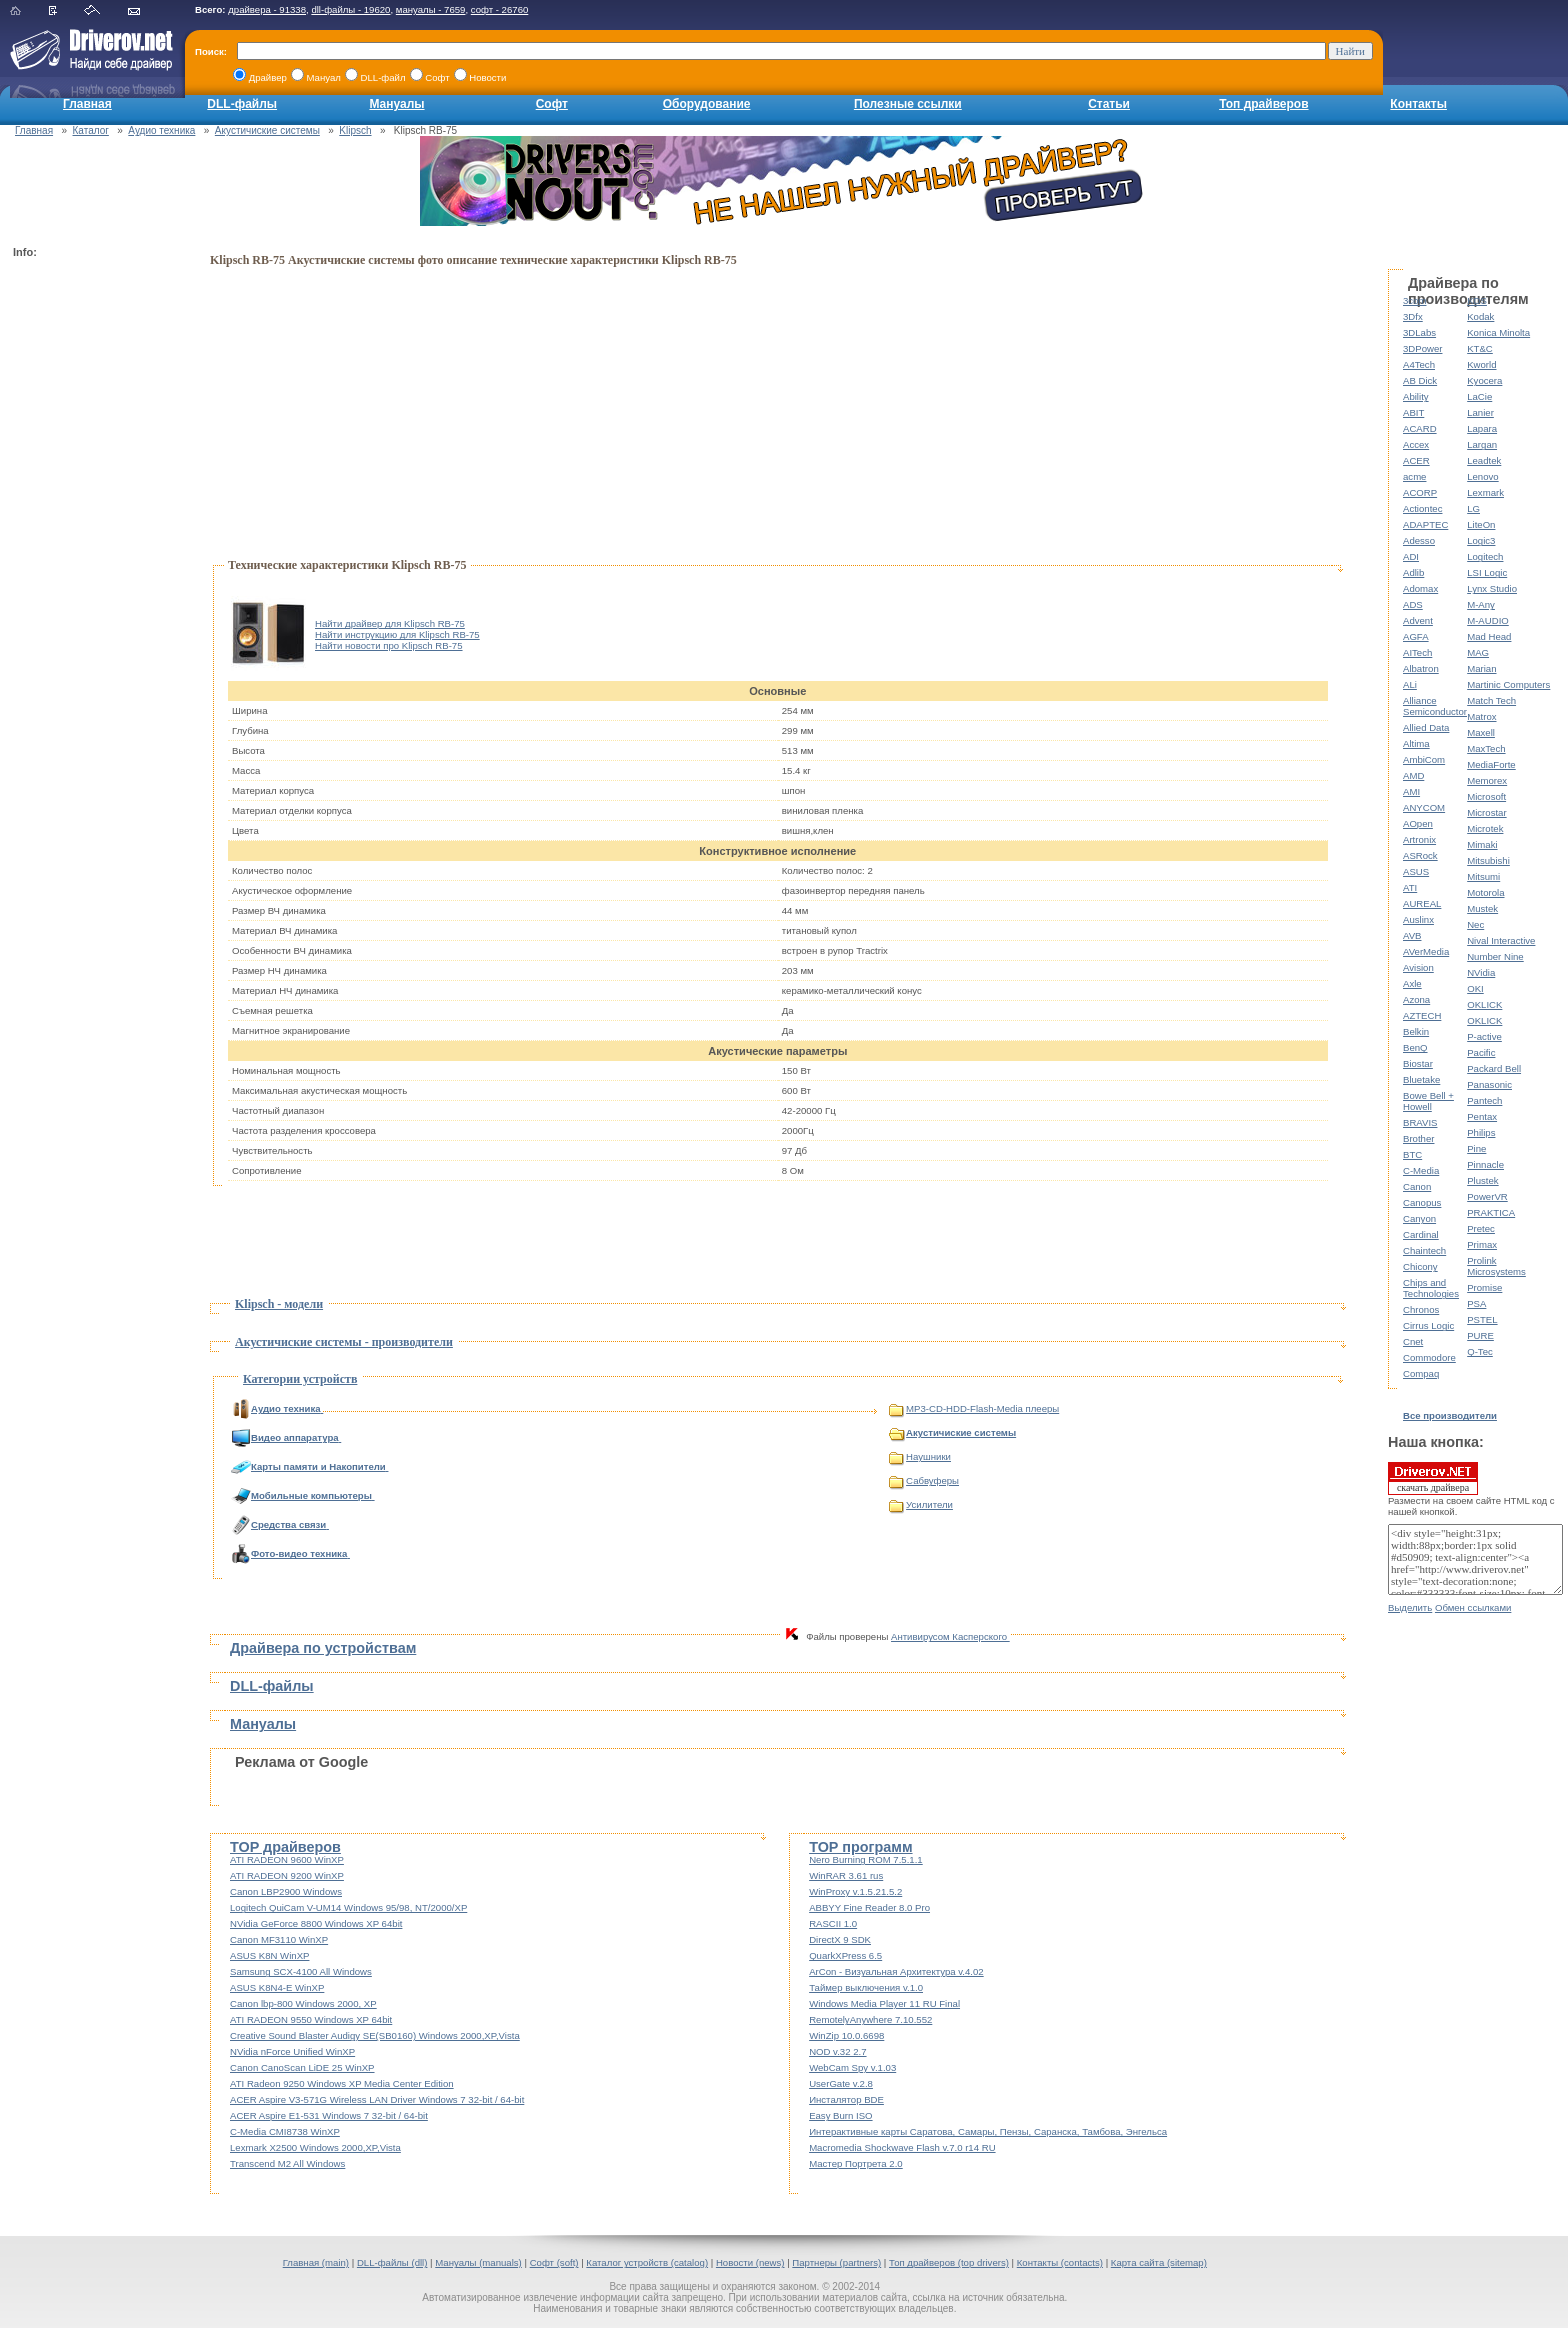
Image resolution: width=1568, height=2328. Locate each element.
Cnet (1413, 1341)
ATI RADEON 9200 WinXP (287, 1875)
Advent (1418, 620)
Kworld (1481, 364)
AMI (1411, 791)
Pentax (1482, 1116)
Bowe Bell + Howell (1428, 1101)
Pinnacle (1485, 1164)
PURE (1480, 1335)
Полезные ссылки (908, 104)
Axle (1412, 983)
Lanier (1480, 412)
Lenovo (1482, 476)
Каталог (91, 130)
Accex (1416, 444)
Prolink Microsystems (1496, 1266)
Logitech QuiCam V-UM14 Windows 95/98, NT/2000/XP (348, 1907)
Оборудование (707, 104)
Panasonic (1489, 1084)
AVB (1412, 935)
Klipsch (355, 130)
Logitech (1485, 556)
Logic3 (1481, 540)
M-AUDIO (1488, 620)
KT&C (1480, 348)
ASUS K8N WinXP (269, 1955)
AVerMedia (1426, 951)
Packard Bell (1494, 1068)
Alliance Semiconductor (1435, 706)
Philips (1481, 1132)
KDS (1477, 300)
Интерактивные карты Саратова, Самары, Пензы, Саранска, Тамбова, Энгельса (988, 2131)
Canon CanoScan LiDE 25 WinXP (302, 2067)
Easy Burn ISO (840, 2115)
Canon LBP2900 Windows (286, 1891)
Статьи (1109, 104)
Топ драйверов (1263, 104)
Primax (1482, 1244)
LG (1473, 508)
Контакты (1418, 104)
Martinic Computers (1508, 684)
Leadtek (1484, 460)
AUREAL (1422, 903)
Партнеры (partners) (836, 2262)
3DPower (1422, 348)
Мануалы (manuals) (478, 2262)
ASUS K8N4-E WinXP (277, 1987)
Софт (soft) (554, 2262)
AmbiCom (1424, 759)
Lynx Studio (1492, 588)
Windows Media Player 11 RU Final (884, 2003)
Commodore (1429, 1357)
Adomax (1420, 588)
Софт (552, 104)
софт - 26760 (500, 9)
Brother (1418, 1138)
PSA (1476, 1303)
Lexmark (1485, 492)
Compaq (1421, 1373)
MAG (1478, 652)
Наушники (920, 1456)
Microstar (1486, 812)
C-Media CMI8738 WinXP (285, 2131)
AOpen (1418, 823)
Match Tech (1491, 700)
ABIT (1413, 412)
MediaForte (1491, 764)
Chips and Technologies (1431, 1288)
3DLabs (1419, 332)
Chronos (1421, 1309)
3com (1414, 300)
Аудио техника (161, 130)
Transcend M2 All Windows (287, 2163)
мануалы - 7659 (431, 9)
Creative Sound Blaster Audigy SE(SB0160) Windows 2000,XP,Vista (375, 2035)
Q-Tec (1480, 1351)
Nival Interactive (1501, 940)
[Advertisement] (93, 566)
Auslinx (1418, 919)
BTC (1412, 1154)
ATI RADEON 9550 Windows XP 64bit (311, 2019)
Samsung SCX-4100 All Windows (301, 1971)
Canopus (1422, 1202)
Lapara (1482, 428)
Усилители (921, 1504)
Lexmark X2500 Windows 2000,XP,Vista (315, 2147)
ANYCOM (1424, 807)
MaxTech (1486, 748)
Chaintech (1424, 1250)
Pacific (1481, 1052)
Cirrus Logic (1428, 1325)
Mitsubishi (1488, 860)
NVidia (1481, 972)
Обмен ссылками (1473, 1607)
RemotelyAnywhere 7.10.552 (870, 2019)
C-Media (1421, 1170)
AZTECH (1422, 1015)
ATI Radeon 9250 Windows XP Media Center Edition (342, 2083)
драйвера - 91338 (267, 9)
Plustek (1482, 1180)
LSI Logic (1487, 572)
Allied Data (1426, 727)
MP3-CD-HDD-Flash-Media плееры (974, 1408)
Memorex (1487, 780)
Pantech (1484, 1100)
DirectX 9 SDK (840, 1939)
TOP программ (860, 1847)
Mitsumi (1483, 876)
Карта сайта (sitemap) (1159, 2262)
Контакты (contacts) (1060, 2262)
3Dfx (1413, 316)
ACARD (1420, 428)
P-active (1484, 1036)
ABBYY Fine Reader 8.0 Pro (869, 1907)
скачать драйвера (1433, 1478)
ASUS (1416, 871)
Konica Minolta (1498, 332)
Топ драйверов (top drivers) (949, 2262)
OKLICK (1484, 1004)
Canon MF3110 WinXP (279, 1939)
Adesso (1419, 540)
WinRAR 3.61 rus (846, 1875)
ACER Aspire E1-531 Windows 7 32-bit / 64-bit (329, 2115)
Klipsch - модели (279, 1304)
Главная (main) (316, 2262)
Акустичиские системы (267, 130)
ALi (1410, 684)
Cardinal (1421, 1234)
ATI (1410, 887)
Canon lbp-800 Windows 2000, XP (303, 2003)
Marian (1481, 668)
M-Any (1481, 604)
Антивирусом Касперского (950, 1636)
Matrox (1481, 716)
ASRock (1420, 855)
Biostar (1418, 1063)
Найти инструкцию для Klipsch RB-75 (397, 634)
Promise (1484, 1287)
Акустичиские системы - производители (344, 1342)
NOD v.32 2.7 (837, 2051)
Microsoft (1486, 796)
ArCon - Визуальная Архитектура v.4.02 (896, 1971)
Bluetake (1421, 1079)
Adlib (1413, 572)
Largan (1482, 444)
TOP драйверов (285, 1847)
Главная (87, 104)
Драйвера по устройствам (323, 1648)
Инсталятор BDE (846, 2099)
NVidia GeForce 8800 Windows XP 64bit (316, 1923)
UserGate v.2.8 (841, 2083)
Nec (1475, 924)
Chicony (1420, 1266)
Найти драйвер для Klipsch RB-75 (390, 623)
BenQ (1415, 1047)
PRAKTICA (1491, 1212)
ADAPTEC (1425, 524)
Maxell (1481, 732)
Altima (1416, 743)
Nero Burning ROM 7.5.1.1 (866, 1859)
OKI (1475, 988)
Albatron (1421, 668)
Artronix (1419, 839)
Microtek (1485, 828)
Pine (1476, 1148)
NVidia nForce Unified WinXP (292, 2051)
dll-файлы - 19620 (350, 9)
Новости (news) (750, 2262)
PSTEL (1482, 1319)
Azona (1416, 999)
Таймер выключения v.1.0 (866, 1987)
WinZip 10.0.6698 (846, 2035)
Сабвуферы (924, 1480)
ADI (1411, 556)
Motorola (1485, 892)
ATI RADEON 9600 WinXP (287, 1859)
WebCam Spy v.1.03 (852, 2067)
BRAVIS (1420, 1122)
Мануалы (396, 104)
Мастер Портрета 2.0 (856, 2163)
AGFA (1416, 636)
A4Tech (1419, 364)
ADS (1413, 604)
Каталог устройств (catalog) (647, 2262)
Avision (1418, 967)
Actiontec (1422, 508)
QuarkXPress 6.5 (845, 1955)
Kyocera (1484, 380)
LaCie (1479, 396)
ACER (1416, 460)
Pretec (1481, 1228)
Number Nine (1495, 956)
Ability (1416, 396)
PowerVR (1487, 1196)
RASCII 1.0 (833, 1923)
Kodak (1480, 316)
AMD (1413, 775)
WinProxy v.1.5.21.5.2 (855, 1891)
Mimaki (1482, 844)
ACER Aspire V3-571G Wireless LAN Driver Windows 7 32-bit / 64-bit (377, 2099)
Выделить (1410, 1607)
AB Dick (1420, 380)
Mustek (1482, 908)
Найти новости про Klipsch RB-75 (389, 645)
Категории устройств (300, 1379)
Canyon (1419, 1218)
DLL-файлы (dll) (392, 2262)
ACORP (1420, 492)
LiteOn (1481, 524)
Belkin (1416, 1031)
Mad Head (1489, 636)
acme (1414, 476)
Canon (1417, 1186)
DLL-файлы (242, 104)
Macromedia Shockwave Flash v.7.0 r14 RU (902, 2147)
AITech (1417, 652)
